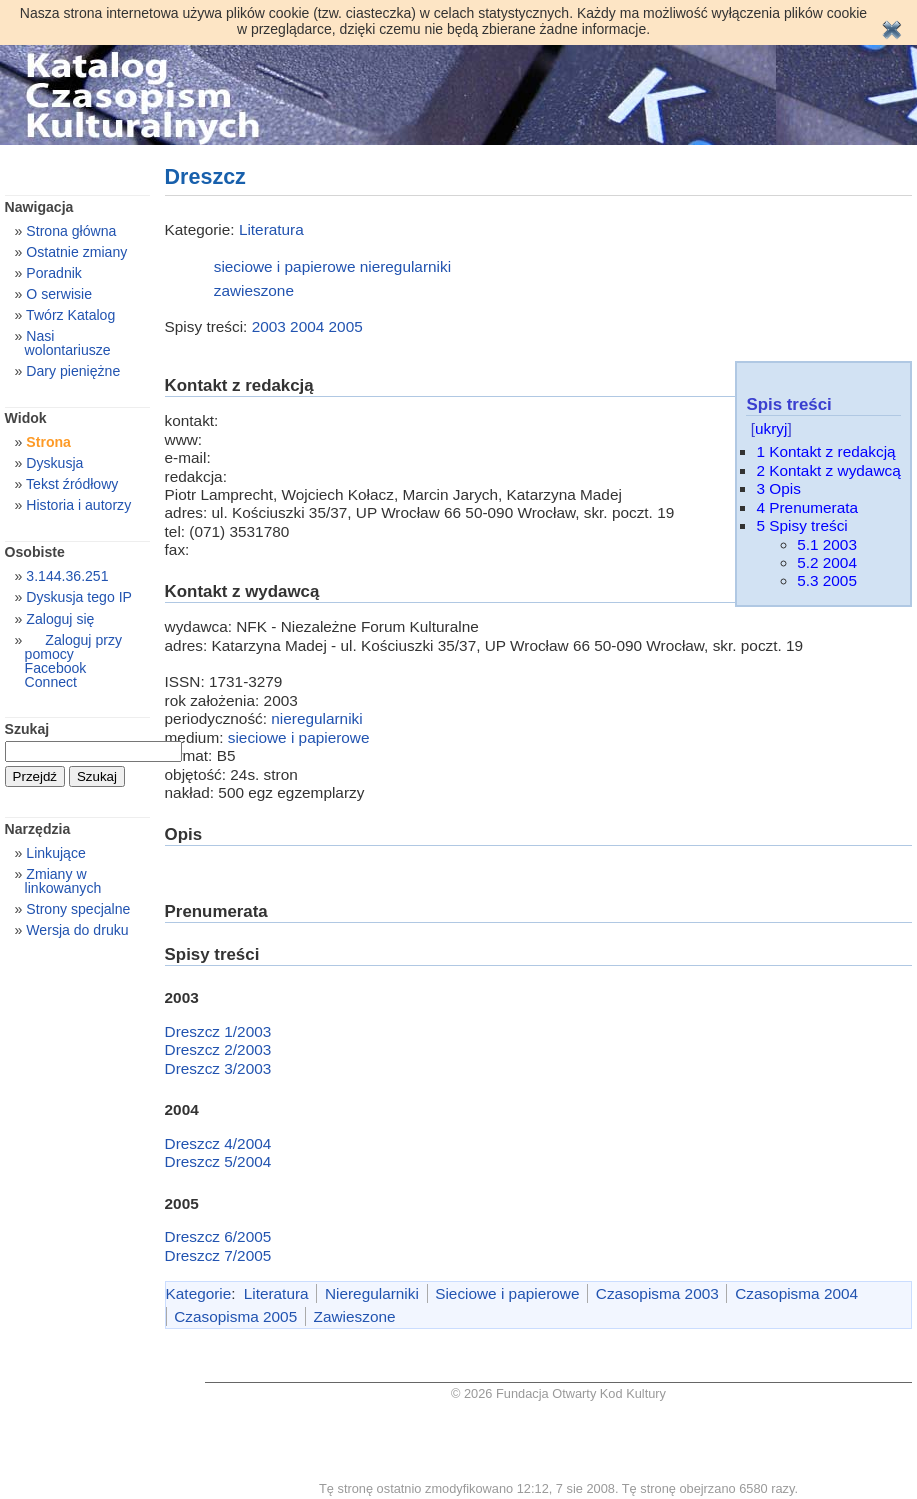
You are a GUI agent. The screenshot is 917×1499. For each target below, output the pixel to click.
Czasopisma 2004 (796, 1293)
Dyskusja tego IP (79, 597)
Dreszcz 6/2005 (218, 1236)
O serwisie (59, 294)
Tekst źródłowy (72, 484)
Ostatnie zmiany (76, 252)
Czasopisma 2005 (235, 1316)
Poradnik (54, 273)
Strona (48, 442)
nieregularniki (405, 266)
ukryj (771, 428)
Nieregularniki (372, 1293)
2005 (346, 326)
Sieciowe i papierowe (507, 1293)
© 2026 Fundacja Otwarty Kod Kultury (558, 1393)
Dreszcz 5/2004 (218, 1161)
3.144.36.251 (67, 576)
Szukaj (27, 729)
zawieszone (254, 290)
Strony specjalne (78, 909)
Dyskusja (54, 463)
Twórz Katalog (70, 315)
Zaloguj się (60, 619)
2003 (269, 326)
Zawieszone (355, 1316)
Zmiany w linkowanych (63, 881)
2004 (307, 326)
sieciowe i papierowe (285, 266)
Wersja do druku (77, 930)
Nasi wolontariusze (68, 343)
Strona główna (71, 231)
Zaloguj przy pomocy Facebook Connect (73, 661)
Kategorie (199, 1293)
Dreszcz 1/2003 (218, 1031)
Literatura (271, 229)
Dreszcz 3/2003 (218, 1068)
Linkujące (55, 853)
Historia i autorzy (78, 505)
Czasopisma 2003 (657, 1293)
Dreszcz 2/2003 (218, 1049)
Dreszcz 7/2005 (218, 1255)
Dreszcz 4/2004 (218, 1143)
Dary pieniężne (73, 371)
